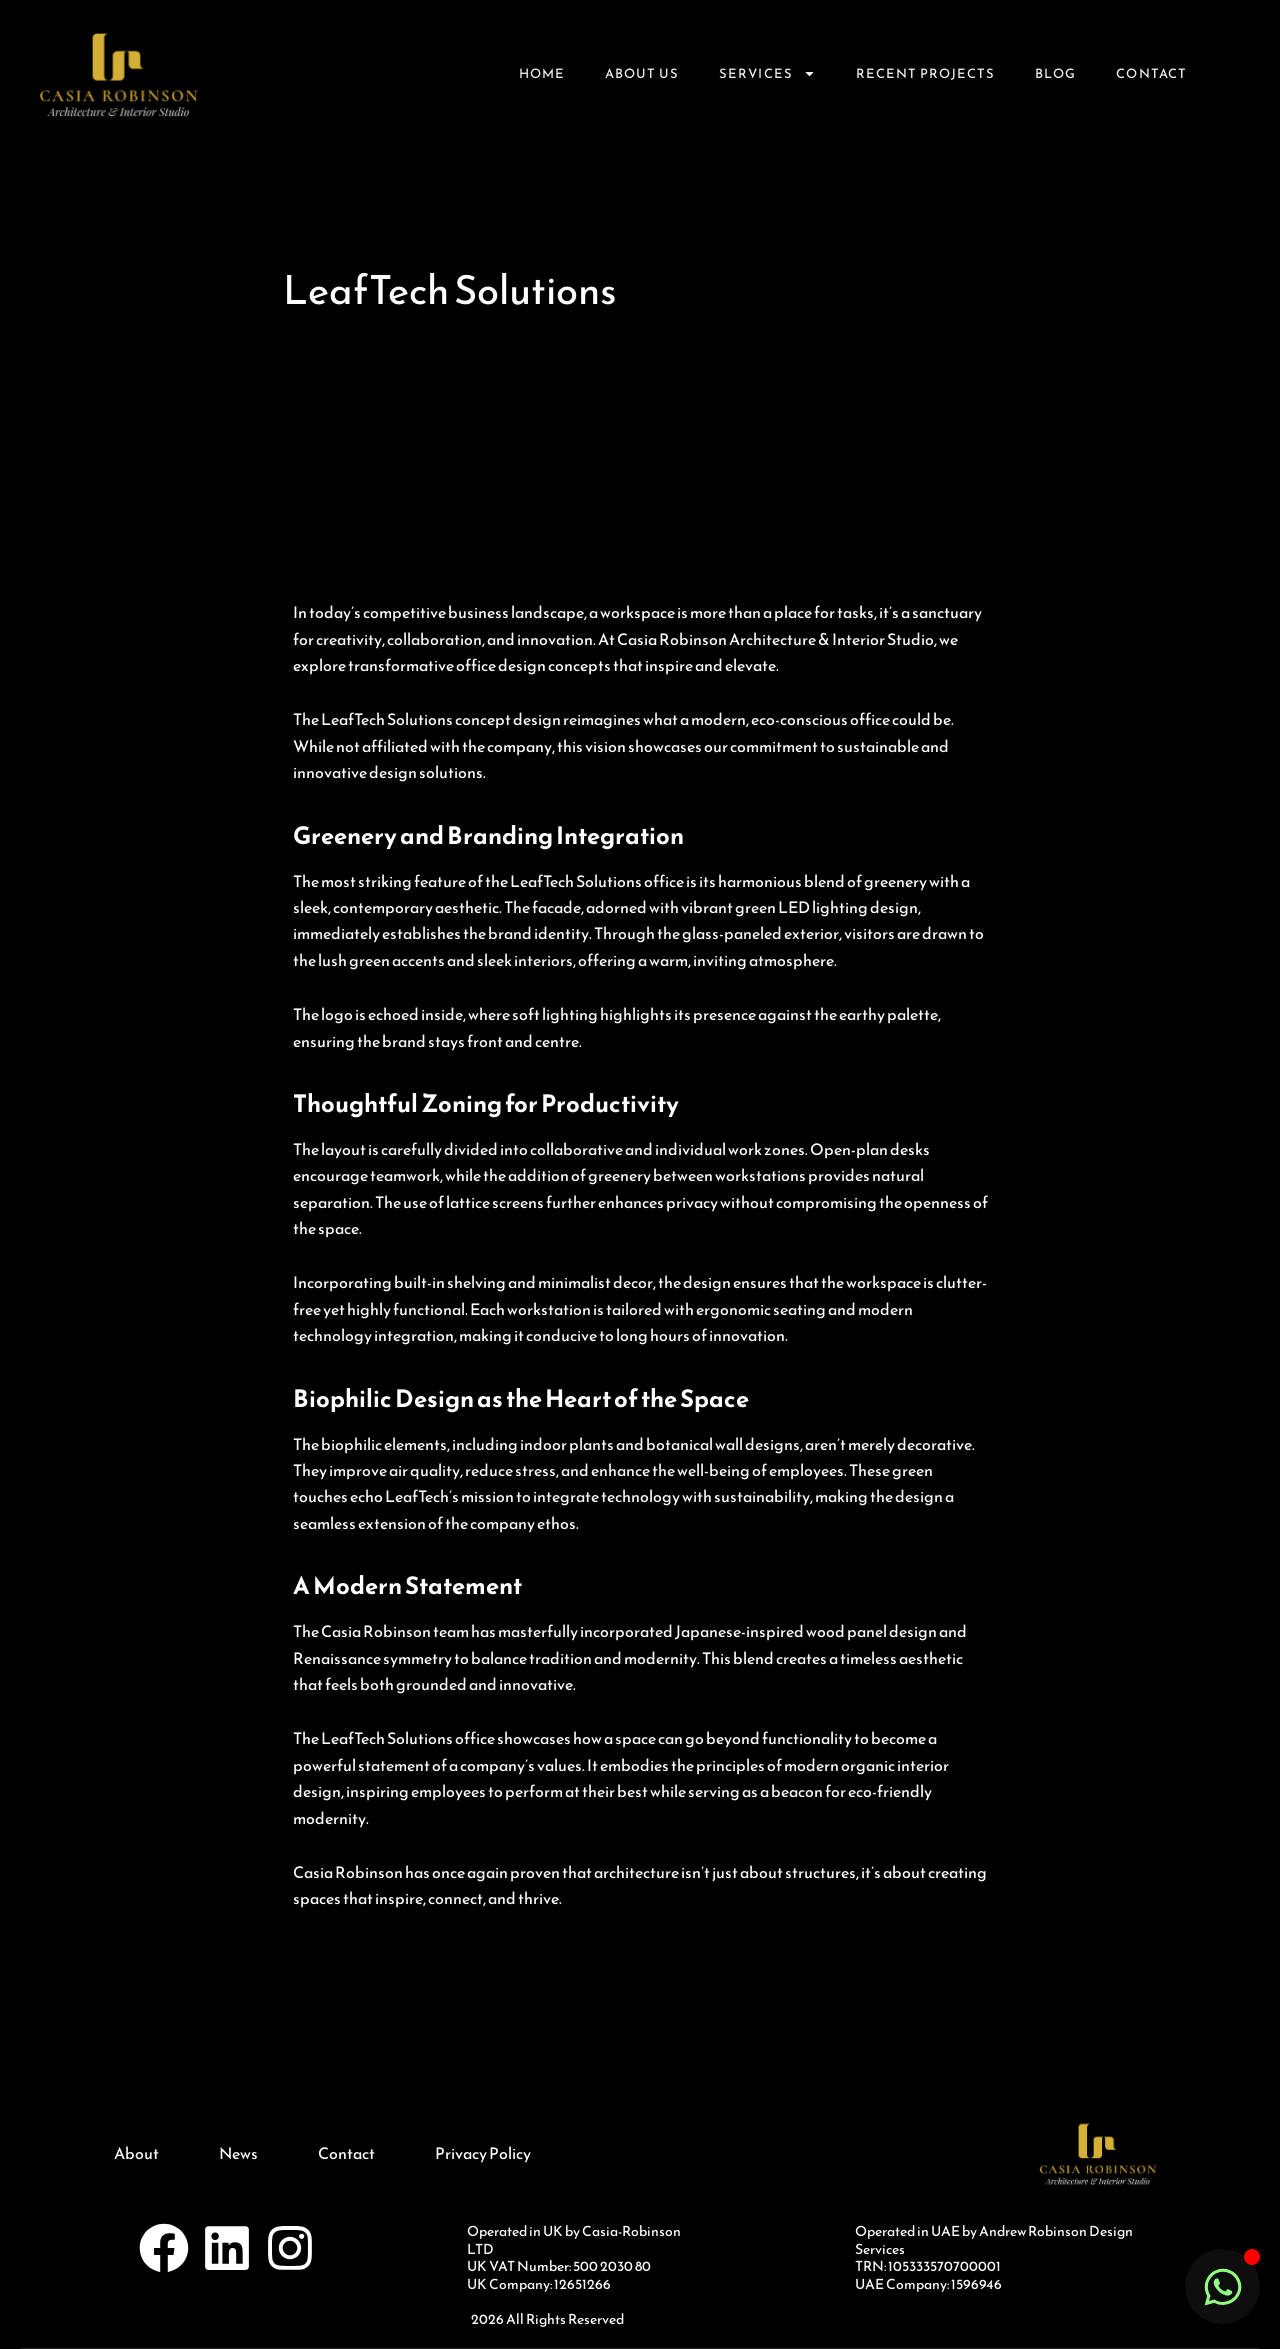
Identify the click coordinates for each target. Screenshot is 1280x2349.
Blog (1055, 73)
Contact (1151, 73)
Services (767, 73)
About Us (642, 73)
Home (542, 73)
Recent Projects (926, 73)
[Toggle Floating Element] (1222, 2286)
